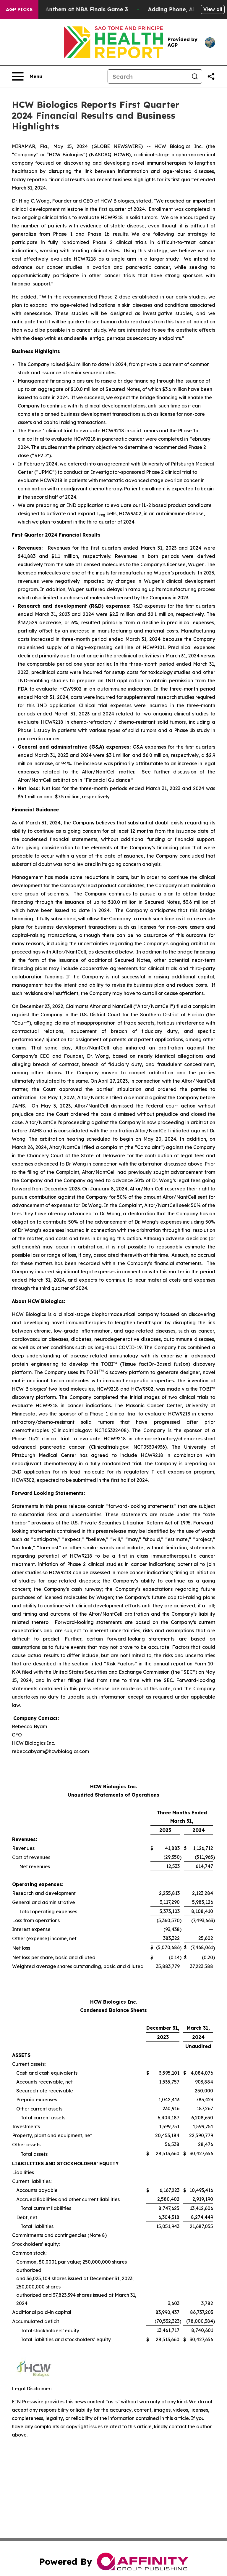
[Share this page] (211, 76)
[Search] (148, 76)
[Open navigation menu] (27, 76)
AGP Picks (19, 9)
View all (212, 9)
